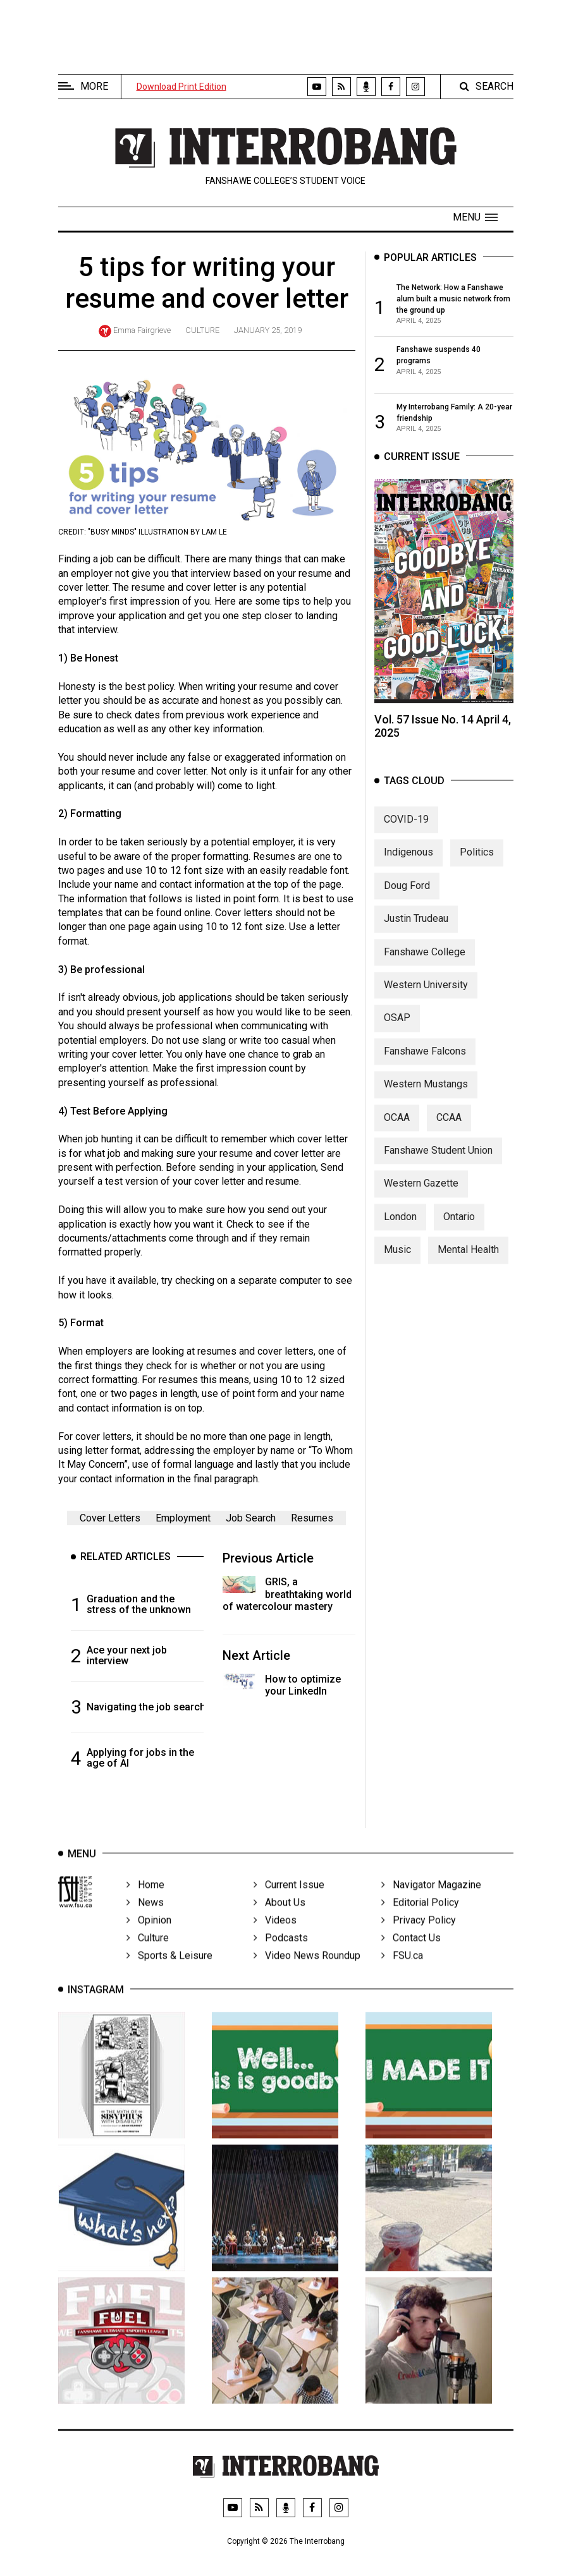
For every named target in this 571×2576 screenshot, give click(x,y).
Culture (202, 330)
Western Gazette (421, 1196)
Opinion (148, 1937)
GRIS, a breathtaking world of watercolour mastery (287, 1594)
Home (145, 1902)
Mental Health (468, 1262)
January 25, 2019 (268, 330)
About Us (279, 1919)
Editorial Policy (420, 1919)
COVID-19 (406, 832)
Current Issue (289, 1902)
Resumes (312, 1518)
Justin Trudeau (416, 931)
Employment (183, 1518)
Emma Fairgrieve (142, 330)
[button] (475, 217)
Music (397, 1262)
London (400, 1229)
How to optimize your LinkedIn (303, 1685)
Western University (426, 997)
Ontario (459, 1229)
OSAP (397, 1030)
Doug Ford (407, 898)
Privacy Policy (418, 1937)
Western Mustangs (426, 1097)
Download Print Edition (181, 87)
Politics (477, 865)
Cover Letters (110, 1518)
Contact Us (411, 1955)
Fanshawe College (424, 964)
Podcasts (281, 1955)
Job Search (251, 1518)
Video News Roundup (307, 1972)
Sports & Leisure (169, 1972)
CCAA (449, 1129)
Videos (275, 1937)
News (145, 1919)
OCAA (397, 1129)
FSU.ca (402, 1972)
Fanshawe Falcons (425, 1063)
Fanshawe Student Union (438, 1162)
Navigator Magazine (431, 1902)
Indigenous (408, 865)
